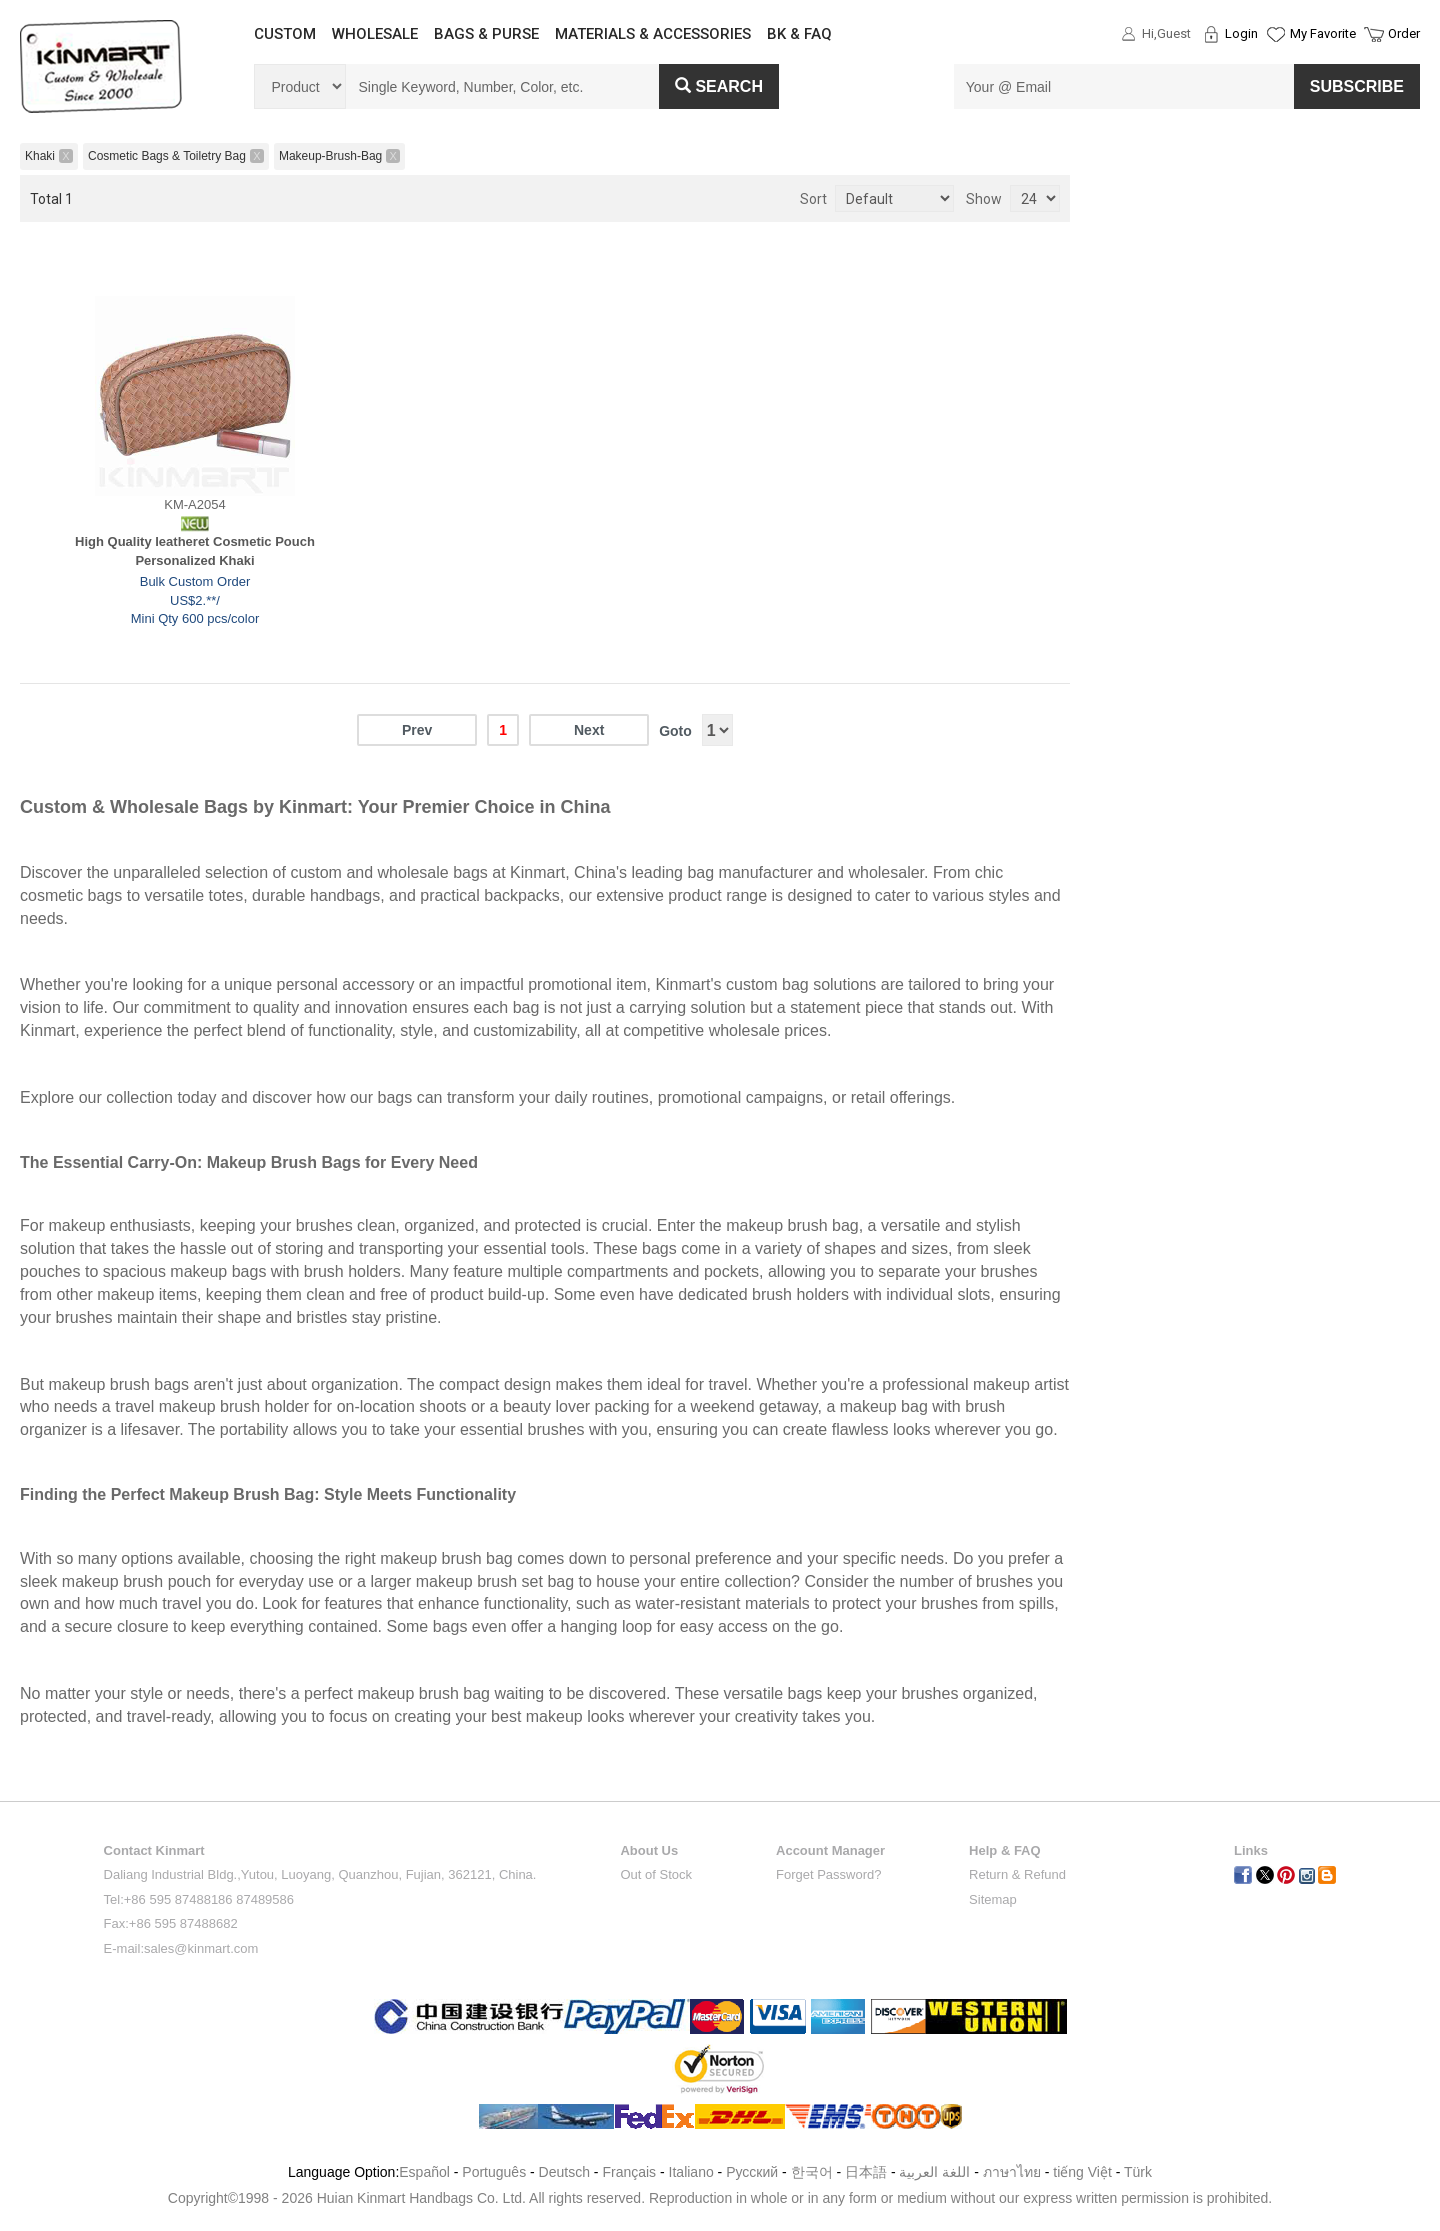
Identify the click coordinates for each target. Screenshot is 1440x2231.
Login (1241, 33)
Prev (417, 730)
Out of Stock (656, 1874)
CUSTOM (285, 34)
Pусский (752, 2172)
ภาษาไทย (1012, 2172)
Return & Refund (1017, 1874)
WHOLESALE (375, 34)
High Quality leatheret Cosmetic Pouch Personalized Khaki (195, 551)
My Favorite (1323, 33)
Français (629, 2172)
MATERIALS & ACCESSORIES (653, 34)
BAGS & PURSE (486, 34)
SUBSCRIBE (1357, 86)
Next (589, 730)
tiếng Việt (1082, 2172)
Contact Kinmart (154, 1850)
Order (1404, 33)
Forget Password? (829, 1874)
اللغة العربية (936, 2172)
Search (719, 86)
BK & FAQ (799, 34)
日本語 (866, 2172)
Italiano (691, 2172)
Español (424, 2172)
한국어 (812, 2172)
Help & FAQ (1005, 1850)
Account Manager (830, 1850)
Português (494, 2172)
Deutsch (564, 2172)
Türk (1138, 2172)
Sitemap (993, 1899)
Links (1251, 1850)
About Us (649, 1850)
